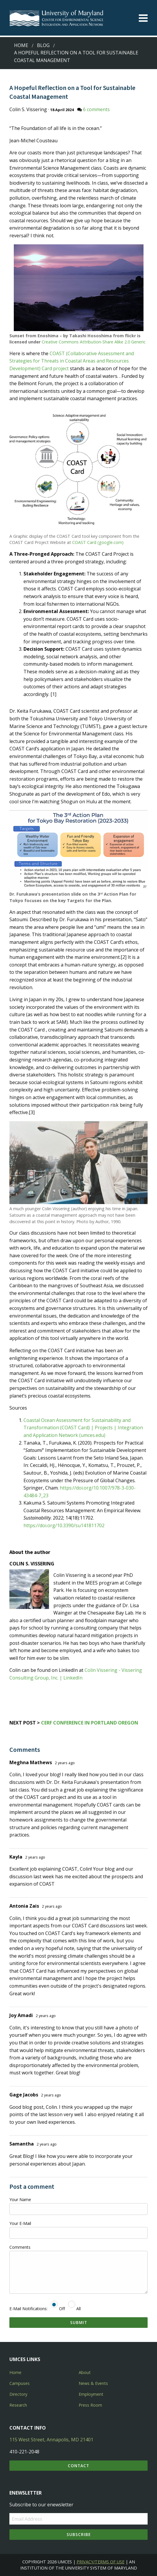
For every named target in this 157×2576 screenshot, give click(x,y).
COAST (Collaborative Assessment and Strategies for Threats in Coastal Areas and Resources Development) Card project (71, 361)
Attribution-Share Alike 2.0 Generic (113, 342)
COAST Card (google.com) (98, 542)
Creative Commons (60, 342)
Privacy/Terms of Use (100, 2562)
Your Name (20, 2199)
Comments (20, 2247)
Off (58, 2308)
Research (18, 2405)
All (74, 2308)
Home (21, 45)
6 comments (96, 109)
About (85, 2372)
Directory (18, 2394)
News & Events (93, 2383)
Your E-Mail (20, 2223)
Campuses (19, 2383)
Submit (78, 2322)
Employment (91, 2394)
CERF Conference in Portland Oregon (89, 1722)
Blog (43, 45)
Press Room (90, 2405)
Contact (78, 2465)
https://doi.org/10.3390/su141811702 (63, 1525)
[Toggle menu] (143, 18)
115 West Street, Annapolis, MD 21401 (51, 2439)
